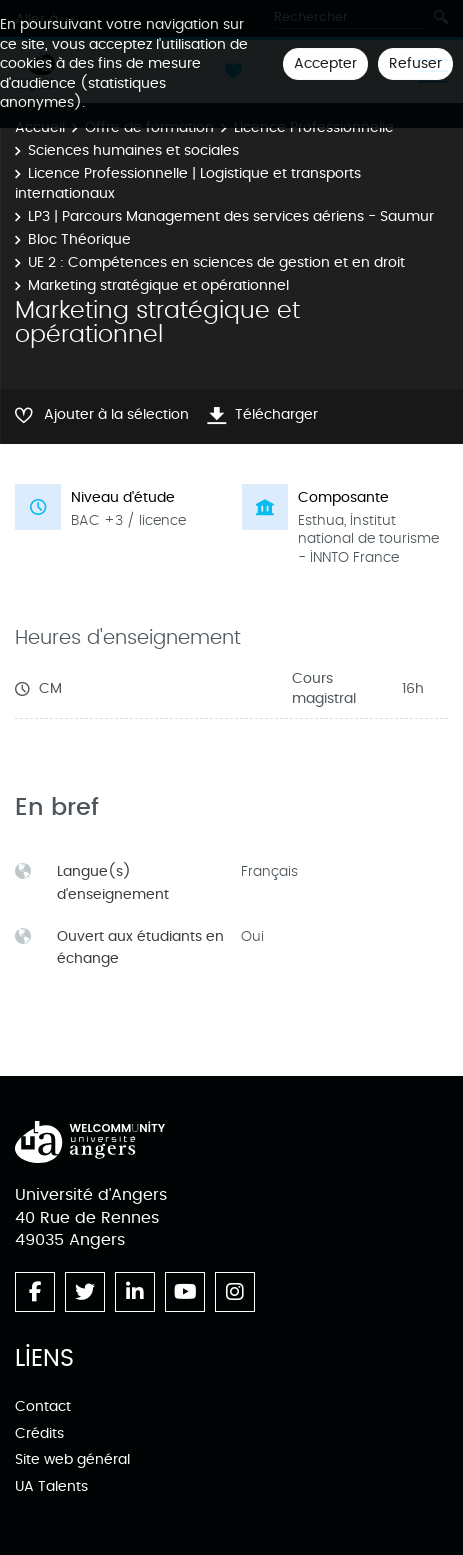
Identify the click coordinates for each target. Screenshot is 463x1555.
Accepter (325, 63)
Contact (43, 1406)
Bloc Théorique (79, 239)
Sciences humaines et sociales (133, 150)
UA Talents (51, 1486)
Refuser (415, 63)
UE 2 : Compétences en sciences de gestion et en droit (216, 262)
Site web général (72, 1459)
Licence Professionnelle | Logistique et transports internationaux (188, 183)
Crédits (39, 1433)
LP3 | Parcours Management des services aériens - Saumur (231, 216)
